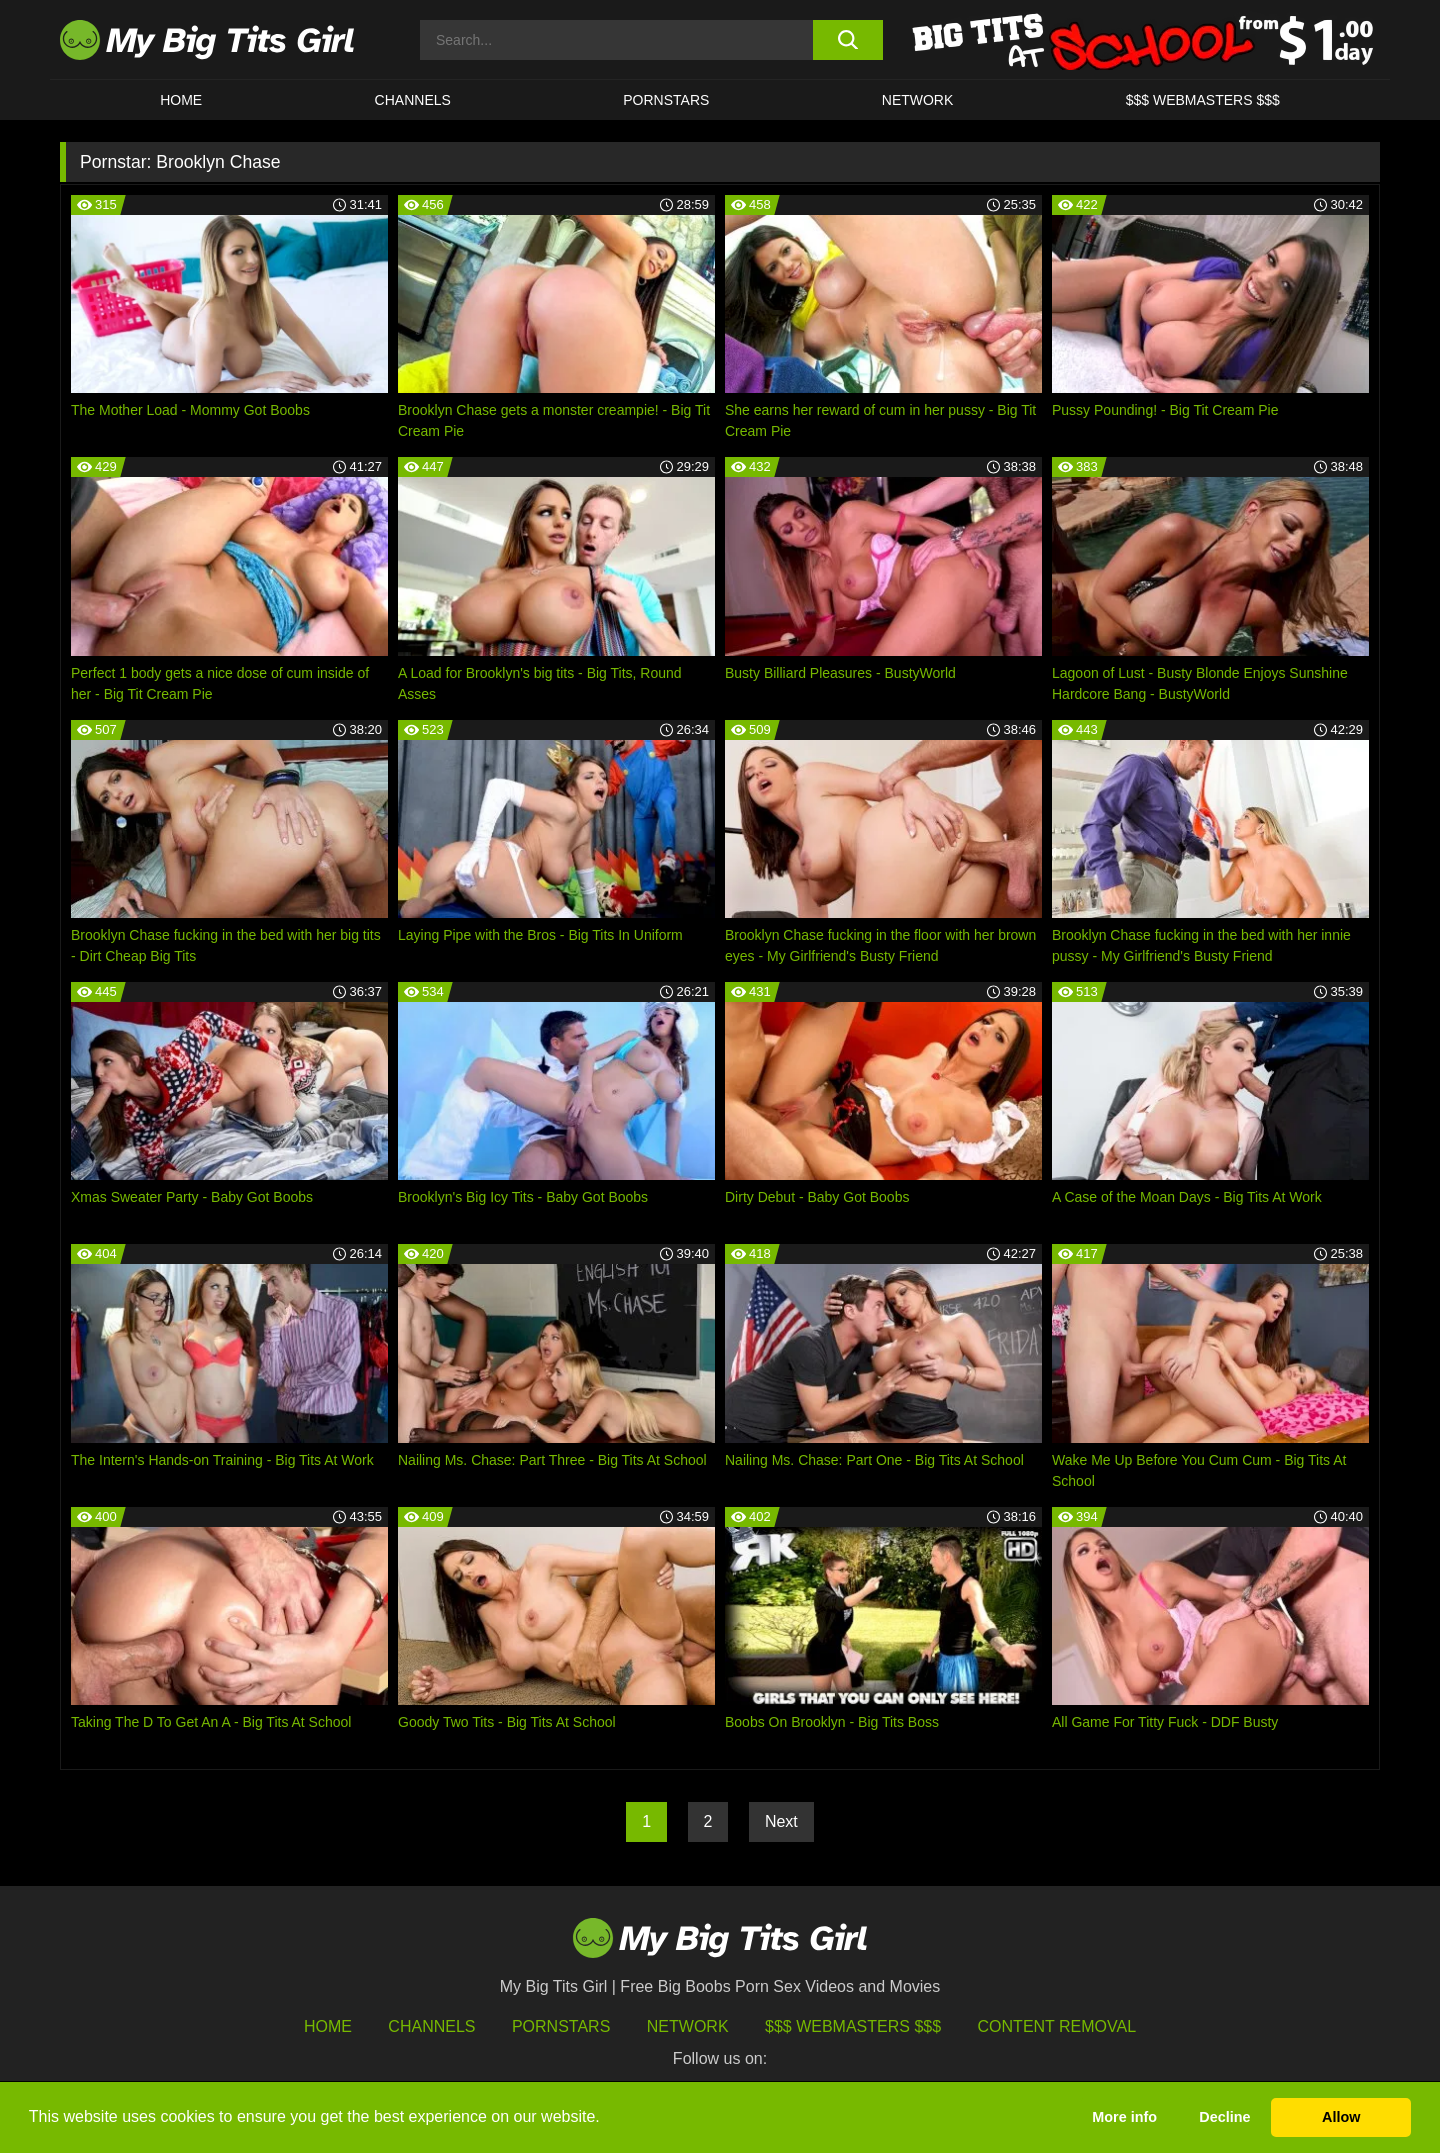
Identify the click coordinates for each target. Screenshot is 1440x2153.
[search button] (847, 40)
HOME (181, 100)
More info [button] (1124, 2117)
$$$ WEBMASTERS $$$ (1203, 100)
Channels (431, 2026)
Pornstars (666, 100)
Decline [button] (1224, 2117)
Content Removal (1057, 2026)
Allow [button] (1341, 2117)
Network (918, 100)
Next (781, 1821)
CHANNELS (413, 100)
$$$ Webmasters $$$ (853, 2026)
